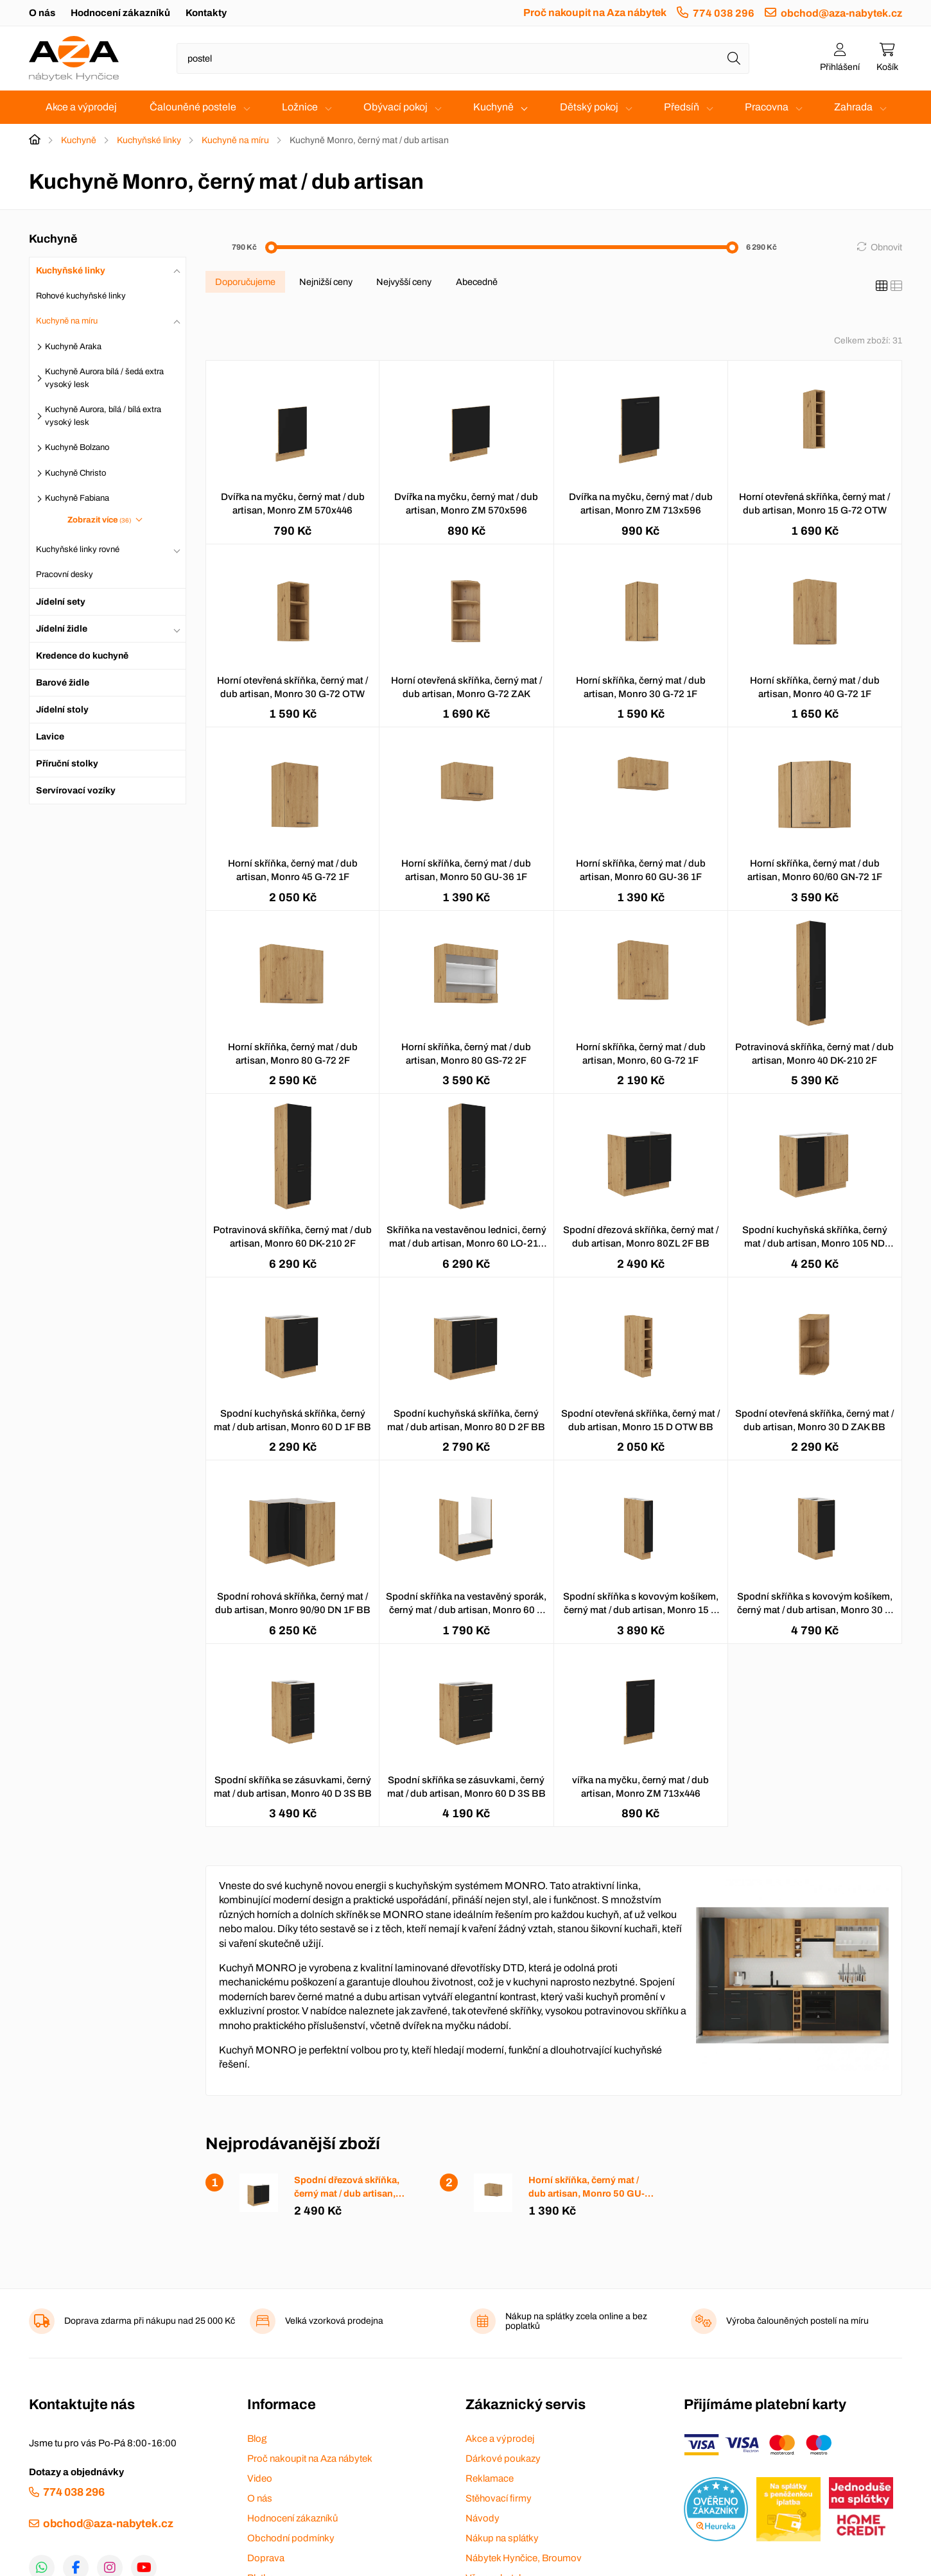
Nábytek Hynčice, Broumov (524, 2558)
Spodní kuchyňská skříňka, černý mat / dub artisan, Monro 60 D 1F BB (292, 1420)
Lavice (50, 736)
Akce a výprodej (81, 106)
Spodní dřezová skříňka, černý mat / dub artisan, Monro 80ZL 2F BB (640, 1237)
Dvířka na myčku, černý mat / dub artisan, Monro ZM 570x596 (466, 503)
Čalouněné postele (193, 106)
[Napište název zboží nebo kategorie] (463, 58)
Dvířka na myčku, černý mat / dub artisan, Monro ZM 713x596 (641, 503)
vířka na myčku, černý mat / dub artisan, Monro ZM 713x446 (640, 1787)
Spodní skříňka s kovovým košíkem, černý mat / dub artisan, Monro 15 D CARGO (640, 1604)
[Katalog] (881, 286)
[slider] (271, 247)
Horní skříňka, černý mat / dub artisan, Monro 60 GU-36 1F (641, 870)
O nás (42, 13)
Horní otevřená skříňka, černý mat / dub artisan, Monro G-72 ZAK (466, 687)
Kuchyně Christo (75, 473)
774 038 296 (723, 13)
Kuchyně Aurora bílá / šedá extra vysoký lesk (104, 378)
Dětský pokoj (589, 106)
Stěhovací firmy (499, 2498)
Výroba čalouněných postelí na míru (797, 2321)
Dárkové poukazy (503, 2458)
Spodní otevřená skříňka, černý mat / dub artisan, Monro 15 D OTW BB (640, 1420)
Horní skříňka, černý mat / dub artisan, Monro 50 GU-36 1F (466, 870)
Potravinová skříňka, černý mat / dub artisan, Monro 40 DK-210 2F (814, 1054)
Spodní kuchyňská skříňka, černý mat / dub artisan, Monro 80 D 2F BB (466, 1420)
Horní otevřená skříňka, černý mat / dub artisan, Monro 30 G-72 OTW (292, 687)
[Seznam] (896, 286)
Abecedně (477, 282)
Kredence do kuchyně (82, 656)
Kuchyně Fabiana (77, 498)
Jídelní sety (60, 602)
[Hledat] (733, 58)
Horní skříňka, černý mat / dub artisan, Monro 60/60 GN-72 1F (814, 870)
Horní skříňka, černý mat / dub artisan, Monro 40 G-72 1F (815, 687)
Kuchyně (493, 106)
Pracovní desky (64, 574)
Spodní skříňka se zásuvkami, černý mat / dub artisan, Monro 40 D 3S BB (293, 1787)
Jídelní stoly (62, 709)
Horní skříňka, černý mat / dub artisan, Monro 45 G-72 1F (293, 870)
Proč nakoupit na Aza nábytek (594, 12)
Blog (256, 2438)
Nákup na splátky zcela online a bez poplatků (576, 2321)
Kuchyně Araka (73, 346)
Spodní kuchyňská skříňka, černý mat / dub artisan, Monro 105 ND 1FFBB (814, 1237)
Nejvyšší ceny (403, 282)
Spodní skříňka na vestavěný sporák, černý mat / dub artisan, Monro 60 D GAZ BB (466, 1604)
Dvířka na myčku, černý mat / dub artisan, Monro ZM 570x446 (293, 503)
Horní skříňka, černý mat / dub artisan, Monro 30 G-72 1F (641, 687)
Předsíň (681, 106)
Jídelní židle (61, 629)
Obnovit (886, 247)
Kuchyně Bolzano (77, 447)
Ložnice (300, 106)
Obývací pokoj (395, 106)
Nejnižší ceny (325, 282)
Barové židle (62, 682)
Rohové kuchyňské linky (81, 295)
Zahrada (853, 106)
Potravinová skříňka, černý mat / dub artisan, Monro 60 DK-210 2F (292, 1237)
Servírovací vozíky (76, 790)
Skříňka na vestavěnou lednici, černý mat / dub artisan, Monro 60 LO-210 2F (466, 1237)
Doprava (265, 2558)
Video (259, 2478)
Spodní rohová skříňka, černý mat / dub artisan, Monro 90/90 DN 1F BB (292, 1603)
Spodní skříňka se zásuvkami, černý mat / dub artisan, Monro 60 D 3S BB (466, 1787)
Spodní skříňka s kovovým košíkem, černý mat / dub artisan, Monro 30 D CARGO (814, 1604)
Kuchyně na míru (235, 140)
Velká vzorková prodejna (334, 2321)
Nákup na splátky (502, 2538)
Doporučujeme (245, 282)
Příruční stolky (67, 763)
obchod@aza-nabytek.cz (841, 13)
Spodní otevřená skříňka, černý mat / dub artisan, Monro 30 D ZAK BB (814, 1420)
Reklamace (490, 2478)
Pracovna (766, 106)
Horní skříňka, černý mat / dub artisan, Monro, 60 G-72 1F (641, 1054)
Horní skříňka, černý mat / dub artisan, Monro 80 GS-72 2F (466, 1054)
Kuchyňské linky (149, 140)
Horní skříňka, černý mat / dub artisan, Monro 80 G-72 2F (293, 1054)
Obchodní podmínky (291, 2538)
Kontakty (206, 13)
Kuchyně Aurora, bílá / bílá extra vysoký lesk (103, 416)
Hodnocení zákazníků (120, 13)
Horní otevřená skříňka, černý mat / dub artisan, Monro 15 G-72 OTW (814, 503)
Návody (483, 2518)
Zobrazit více (99, 519)
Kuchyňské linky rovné (77, 549)
